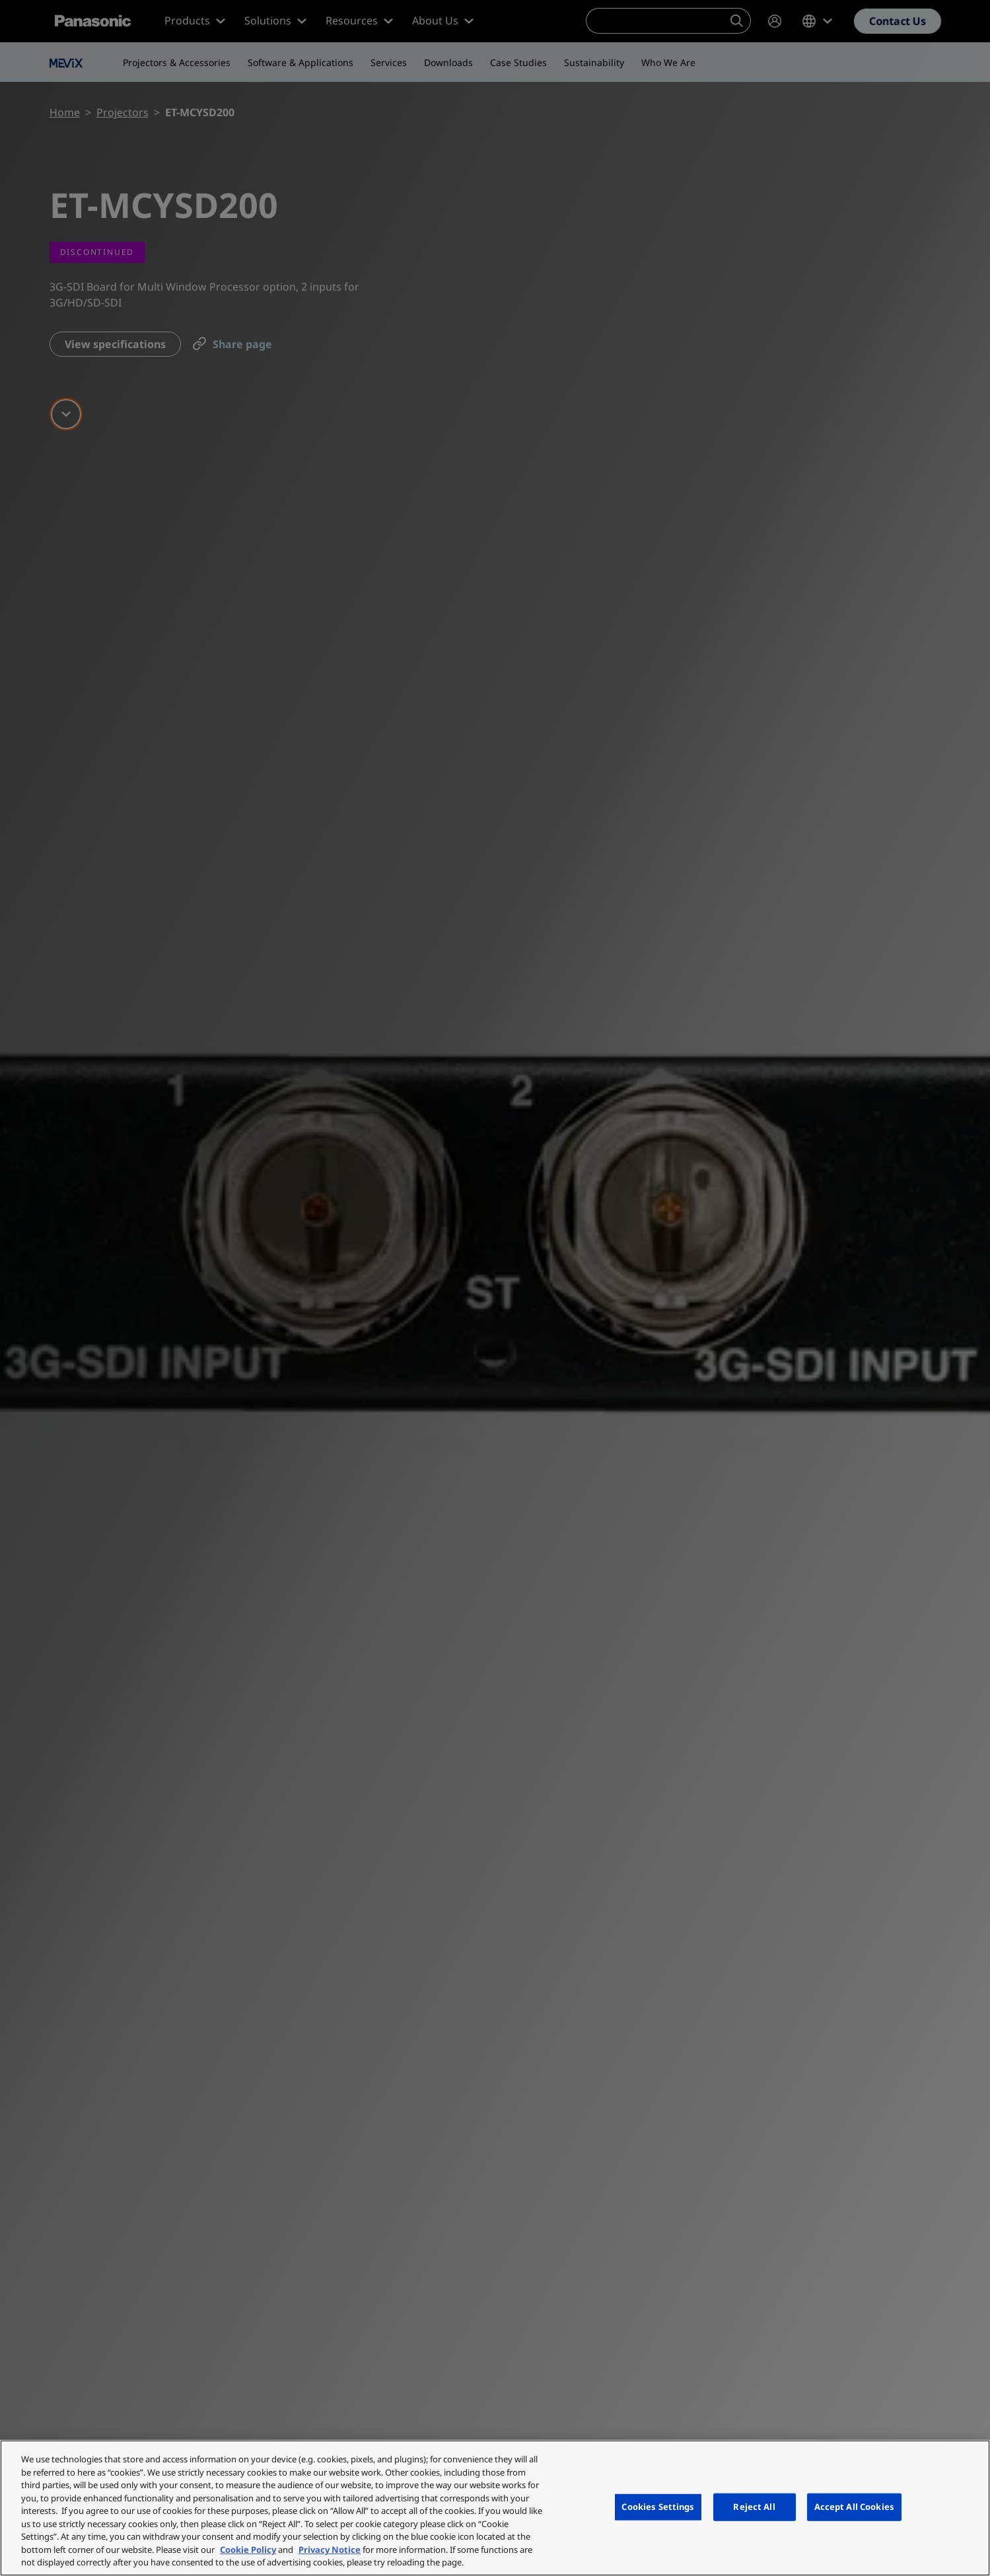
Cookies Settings (657, 2507)
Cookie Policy (248, 2550)
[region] (495, 2508)
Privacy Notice (330, 2550)
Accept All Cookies (854, 2507)
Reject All (754, 2507)
